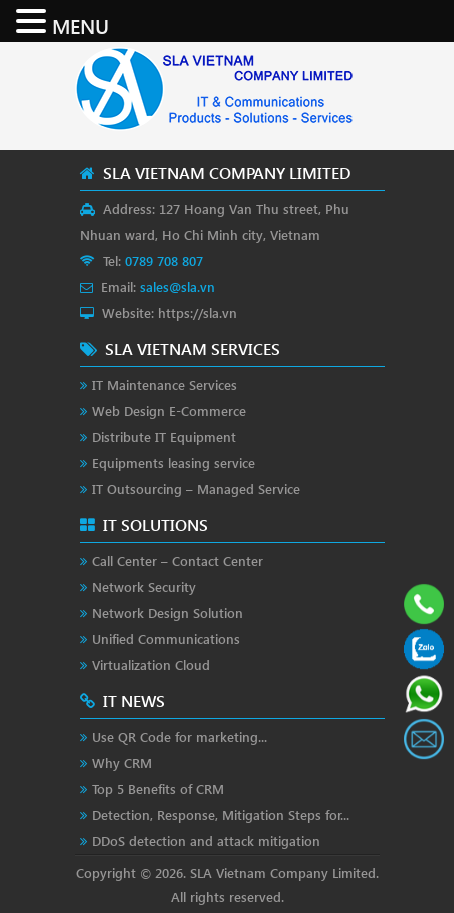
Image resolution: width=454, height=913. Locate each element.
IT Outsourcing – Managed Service (196, 488)
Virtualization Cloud (151, 664)
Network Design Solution (167, 612)
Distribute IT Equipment (164, 436)
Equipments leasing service (173, 462)
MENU (80, 25)
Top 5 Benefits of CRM (158, 788)
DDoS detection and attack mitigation (206, 840)
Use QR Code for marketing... (179, 736)
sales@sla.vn (177, 286)
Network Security (144, 586)
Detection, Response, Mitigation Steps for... (220, 814)
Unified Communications (166, 638)
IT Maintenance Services (164, 384)
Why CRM (122, 762)
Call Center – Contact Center (177, 560)
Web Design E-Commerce (169, 410)
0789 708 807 (164, 260)
